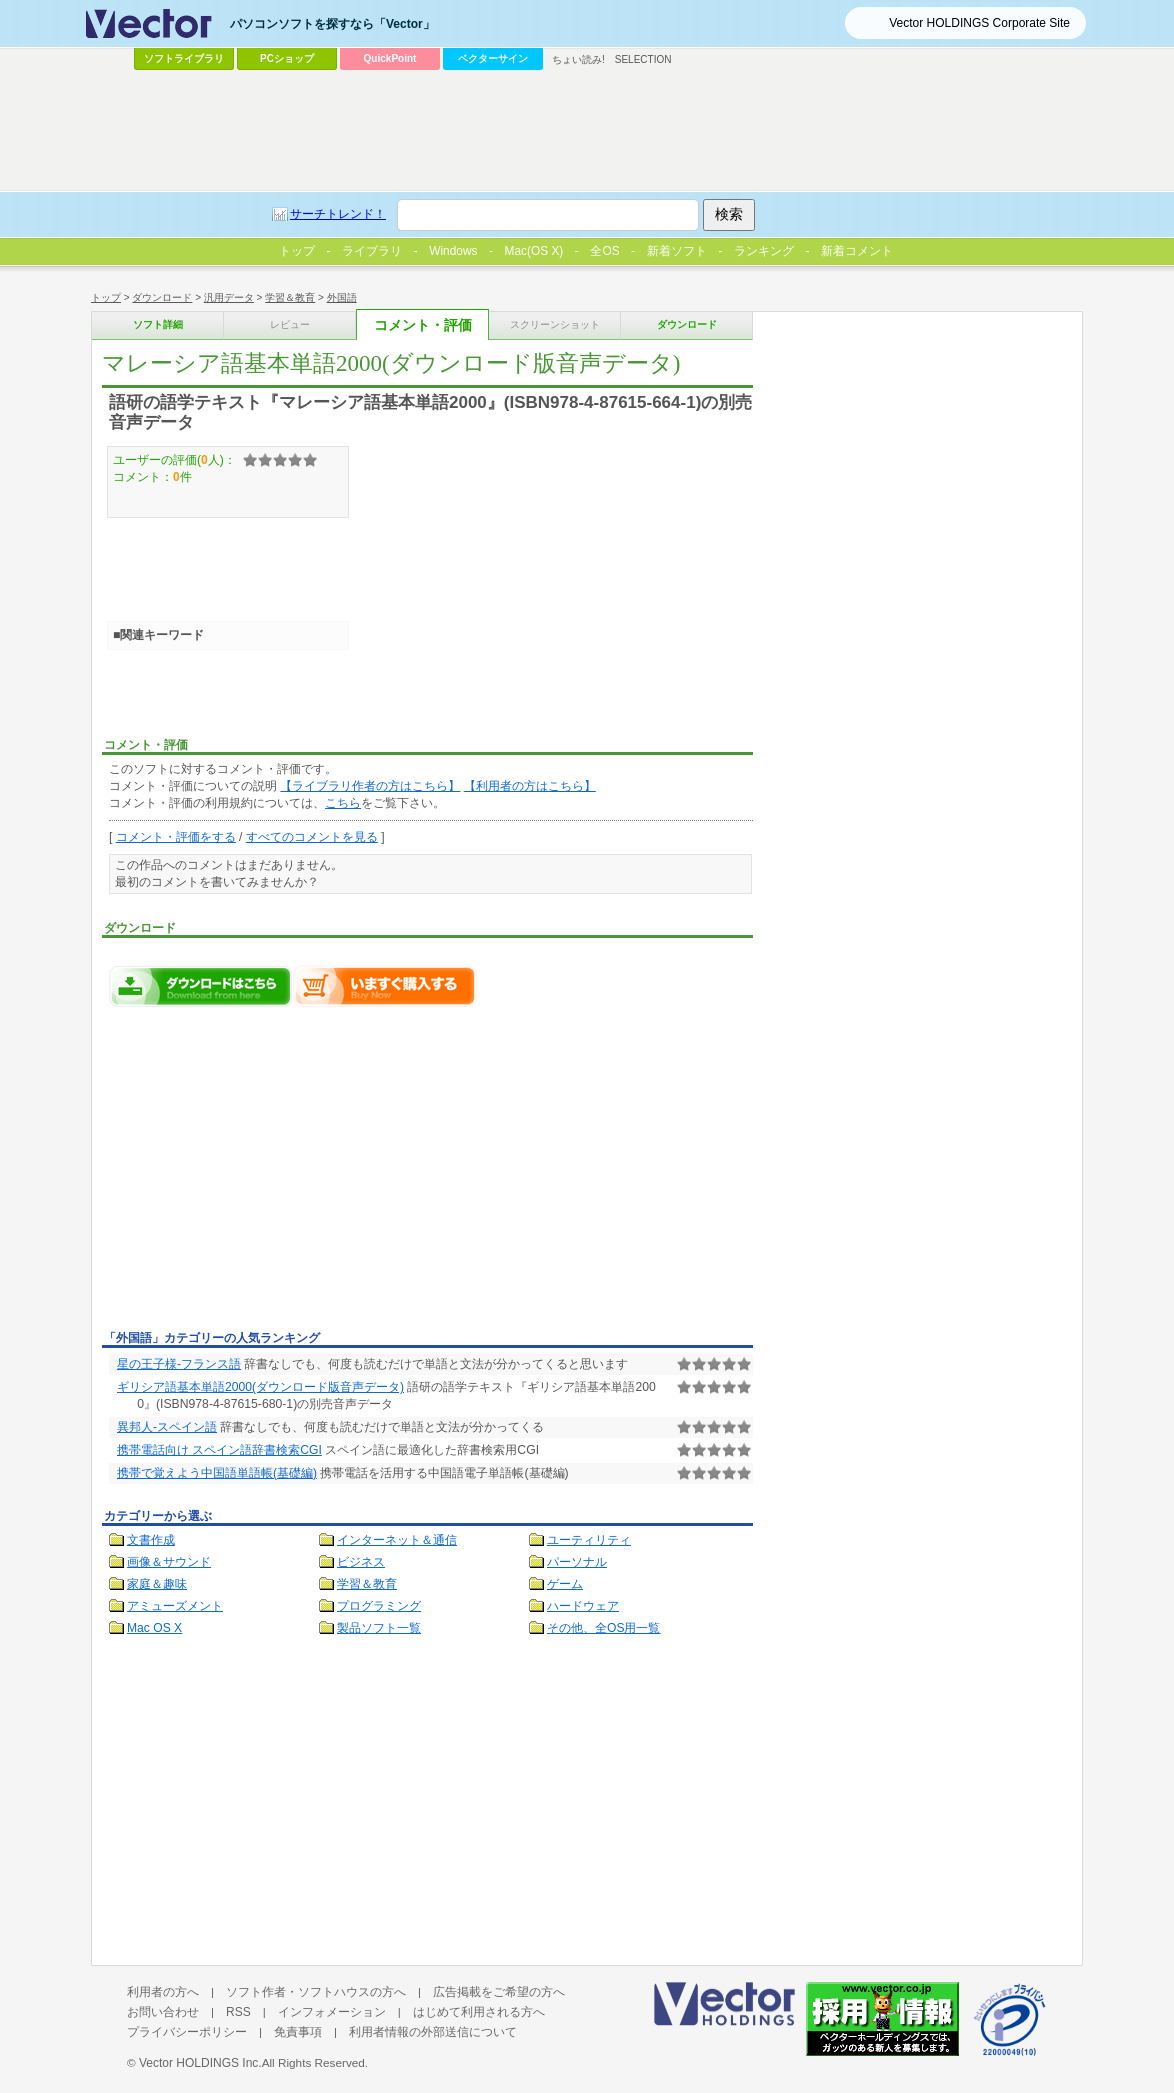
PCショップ (287, 58)
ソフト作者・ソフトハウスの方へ (316, 1992)
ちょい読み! (578, 59)
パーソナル (577, 1562)
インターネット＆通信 (397, 1540)
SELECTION (643, 59)
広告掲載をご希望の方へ (499, 1992)
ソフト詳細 (158, 324)
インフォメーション (332, 2012)
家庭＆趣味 (157, 1584)
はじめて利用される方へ (479, 2012)
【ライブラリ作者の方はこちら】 (370, 786)
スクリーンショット (555, 324)
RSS (238, 2012)
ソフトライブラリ (184, 58)
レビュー (290, 324)
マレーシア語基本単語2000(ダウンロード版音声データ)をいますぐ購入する (385, 986)
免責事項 (298, 2032)
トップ (106, 297)
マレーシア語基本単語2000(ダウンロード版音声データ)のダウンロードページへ (201, 986)
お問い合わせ (163, 2012)
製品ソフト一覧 (379, 1628)
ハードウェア (583, 1606)
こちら (343, 803)
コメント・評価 (423, 325)
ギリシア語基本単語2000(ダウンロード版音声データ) (260, 1387)
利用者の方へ (163, 1992)
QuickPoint (390, 58)
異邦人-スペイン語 (167, 1427)
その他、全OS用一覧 (604, 1628)
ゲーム (565, 1584)
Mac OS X (154, 1628)
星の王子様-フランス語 (179, 1364)
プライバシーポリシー (187, 2032)
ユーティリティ (589, 1540)
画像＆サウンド (169, 1562)
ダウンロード (162, 297)
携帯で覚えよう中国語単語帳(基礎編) (217, 1473)
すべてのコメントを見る (312, 837)
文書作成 (151, 1540)
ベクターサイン (493, 58)
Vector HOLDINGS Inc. (200, 2063)
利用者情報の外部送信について (433, 2032)
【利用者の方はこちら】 (530, 786)
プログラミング (379, 1606)
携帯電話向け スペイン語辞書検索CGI (219, 1450)
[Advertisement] (270, 1174)
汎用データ (229, 297)
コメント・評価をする (176, 837)
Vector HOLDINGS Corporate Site (979, 23)
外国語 (342, 297)
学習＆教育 (290, 297)
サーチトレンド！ (338, 214)
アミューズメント (175, 1606)
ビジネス (361, 1562)
